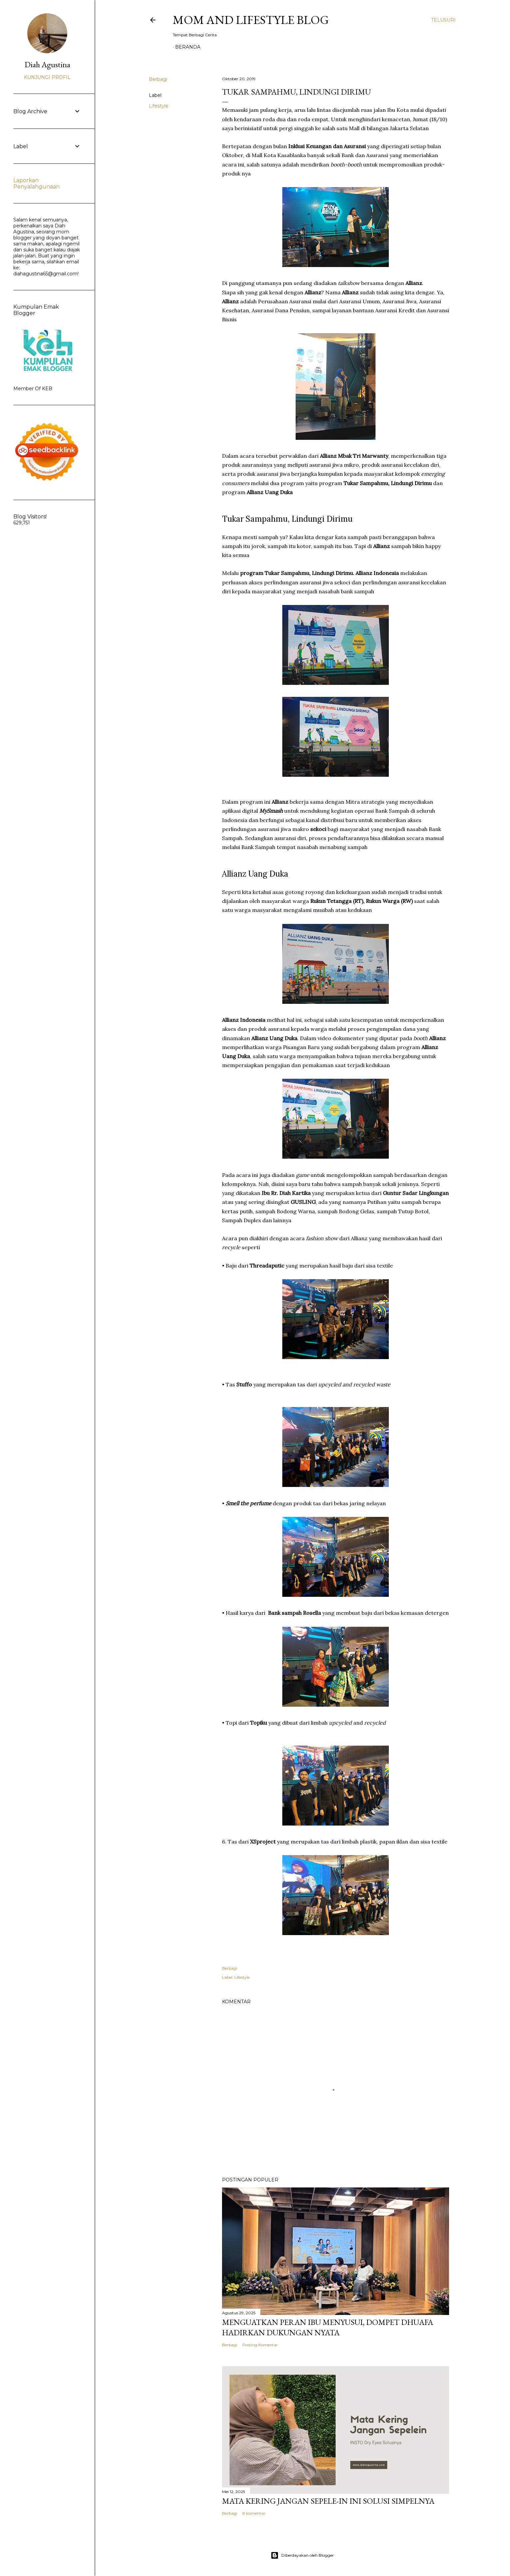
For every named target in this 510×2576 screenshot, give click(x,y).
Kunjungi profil (47, 77)
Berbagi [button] (158, 79)
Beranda (187, 47)
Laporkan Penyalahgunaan (36, 183)
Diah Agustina (47, 64)
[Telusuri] (443, 20)
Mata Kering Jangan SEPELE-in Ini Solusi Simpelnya (328, 2501)
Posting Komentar (260, 2344)
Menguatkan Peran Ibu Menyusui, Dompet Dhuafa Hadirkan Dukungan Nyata (327, 2327)
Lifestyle (158, 106)
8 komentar (253, 2513)
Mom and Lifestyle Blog (251, 20)
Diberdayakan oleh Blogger (302, 2555)
